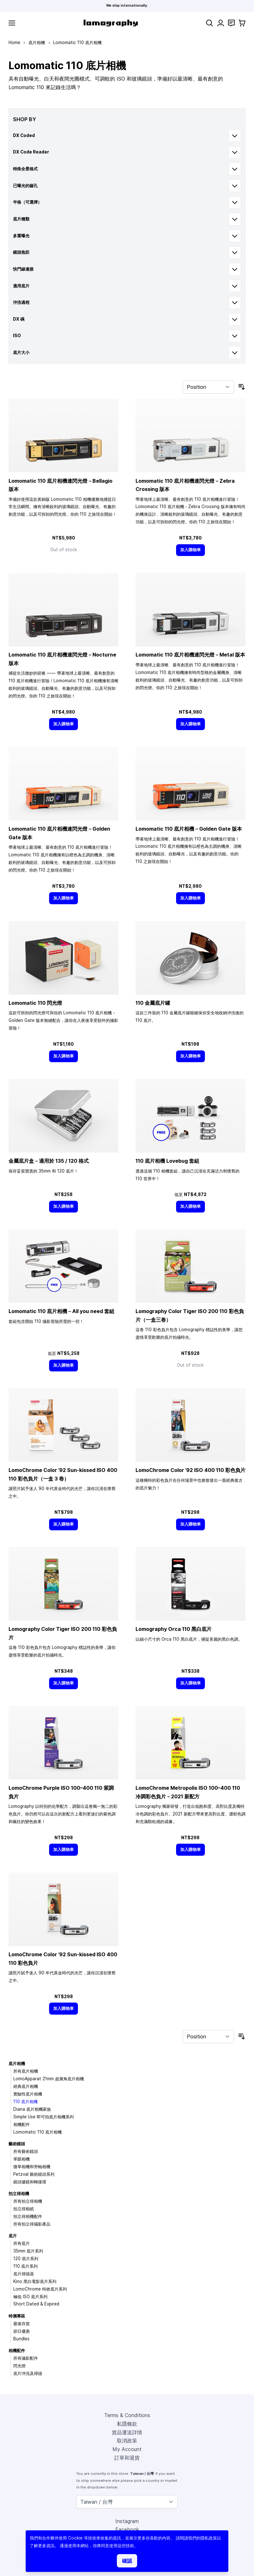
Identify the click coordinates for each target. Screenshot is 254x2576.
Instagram (127, 2521)
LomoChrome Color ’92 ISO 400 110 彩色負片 (190, 1470)
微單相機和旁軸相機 (31, 2166)
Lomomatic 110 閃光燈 (35, 1003)
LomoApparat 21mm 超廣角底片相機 (48, 2078)
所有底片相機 (25, 2071)
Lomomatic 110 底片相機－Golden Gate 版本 (189, 829)
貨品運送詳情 (127, 2432)
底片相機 (37, 42)
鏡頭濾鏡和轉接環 (29, 2181)
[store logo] (111, 23)
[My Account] (220, 23)
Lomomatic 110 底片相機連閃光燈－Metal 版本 (190, 654)
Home (14, 42)
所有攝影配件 (25, 2358)
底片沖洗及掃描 (27, 2373)
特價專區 (17, 2315)
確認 (127, 2561)
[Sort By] (208, 387)
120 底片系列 (25, 2258)
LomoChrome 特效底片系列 (40, 2289)
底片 (13, 2235)
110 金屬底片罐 (153, 1003)
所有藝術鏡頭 (25, 2151)
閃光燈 (19, 2365)
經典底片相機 (25, 2086)
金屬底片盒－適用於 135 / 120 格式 (49, 1161)
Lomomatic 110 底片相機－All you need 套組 (61, 1311)
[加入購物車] (190, 550)
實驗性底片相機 (27, 2093)
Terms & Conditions (127, 2415)
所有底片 (21, 2243)
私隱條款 (127, 2424)
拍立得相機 (19, 2193)
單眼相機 (21, 2158)
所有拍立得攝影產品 (31, 2223)
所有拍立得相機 (27, 2201)
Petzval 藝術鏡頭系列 (33, 2174)
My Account (127, 2449)
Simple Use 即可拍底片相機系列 (43, 2116)
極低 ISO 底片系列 (30, 2296)
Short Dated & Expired (36, 2303)
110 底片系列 (25, 2266)
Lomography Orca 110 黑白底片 (174, 1629)
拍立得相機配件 (27, 2216)
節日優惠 (21, 2331)
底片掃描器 (23, 2273)
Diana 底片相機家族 (32, 2109)
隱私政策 (208, 2537)
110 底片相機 (25, 2101)
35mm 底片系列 (28, 2250)
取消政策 (127, 2440)
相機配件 (21, 2124)
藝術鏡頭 (17, 2143)
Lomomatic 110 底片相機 (37, 2132)
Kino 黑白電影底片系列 (34, 2281)
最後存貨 (21, 2323)
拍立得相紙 (23, 2208)
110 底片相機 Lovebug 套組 (167, 1161)
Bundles (21, 2338)
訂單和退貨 (127, 2458)
